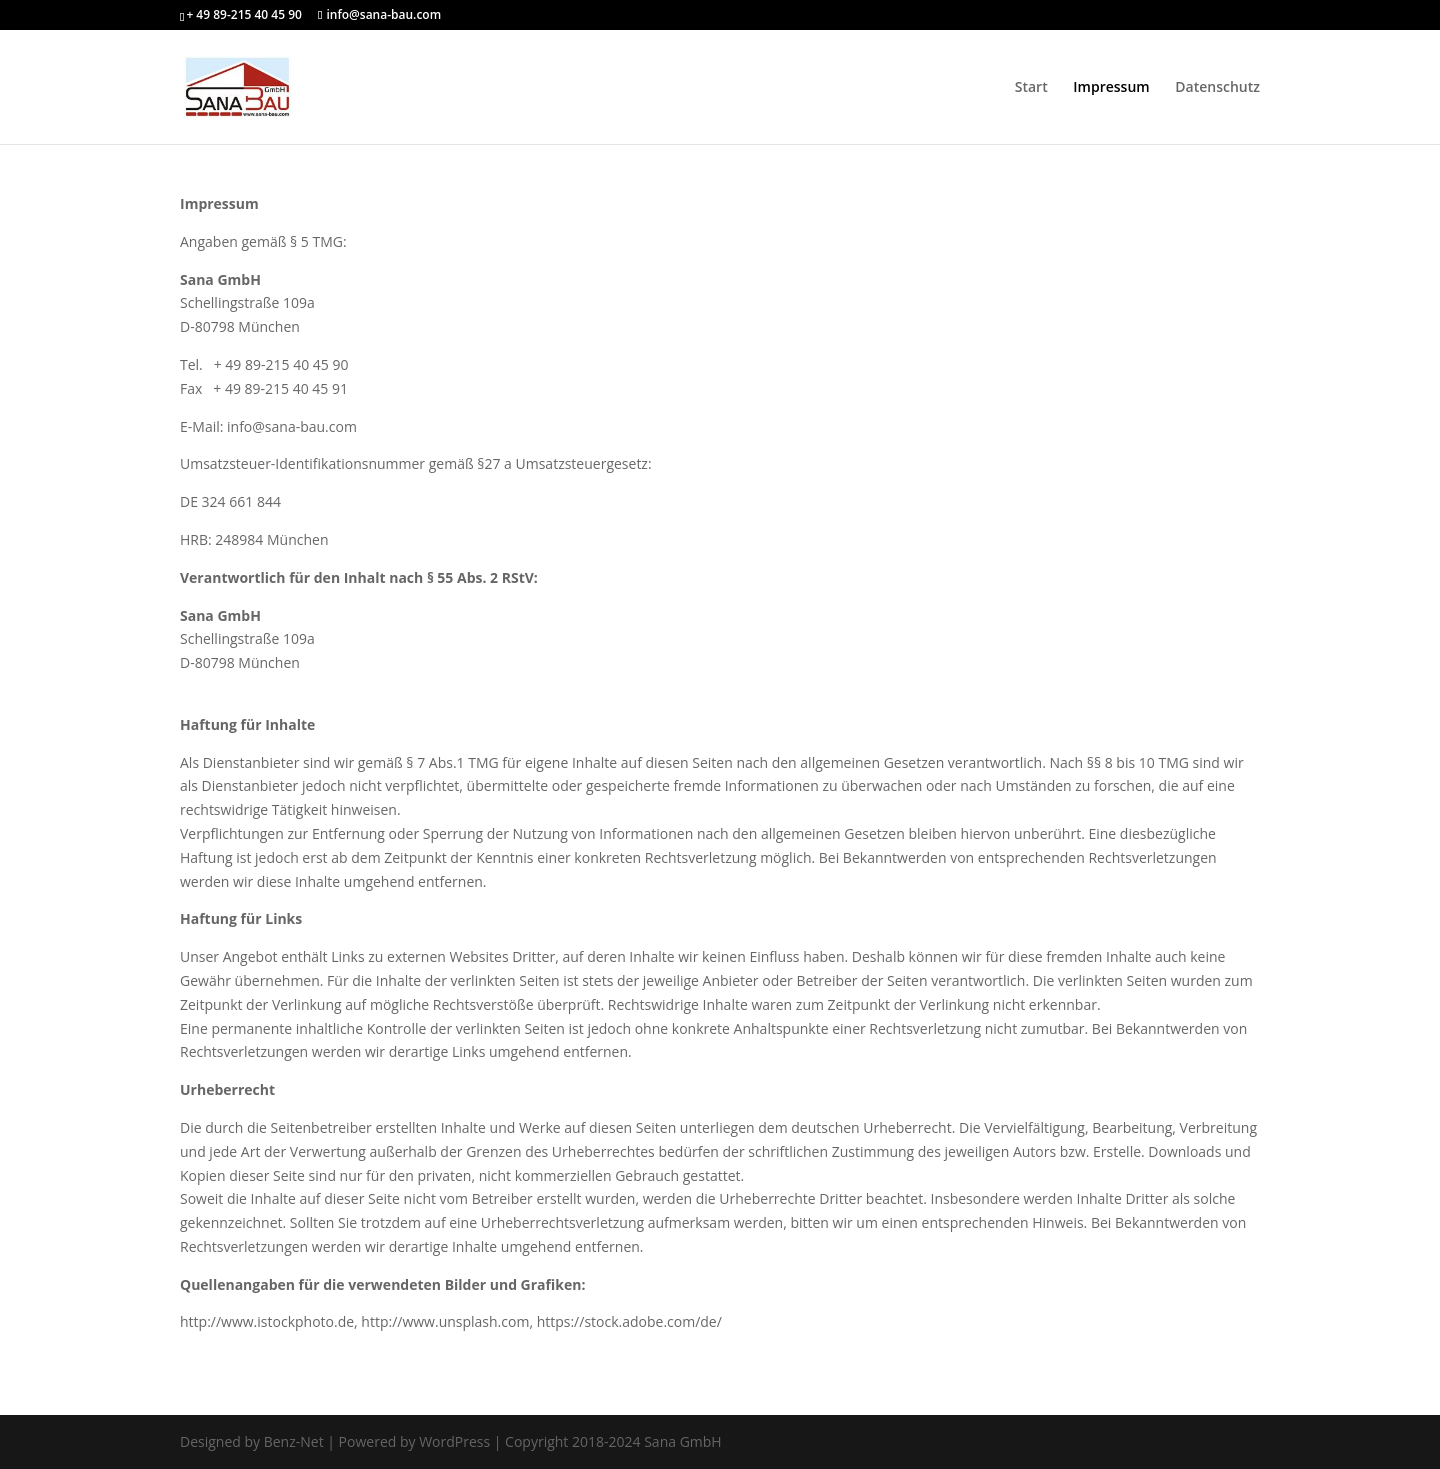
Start (1031, 88)
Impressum (1111, 88)
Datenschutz (1217, 88)
